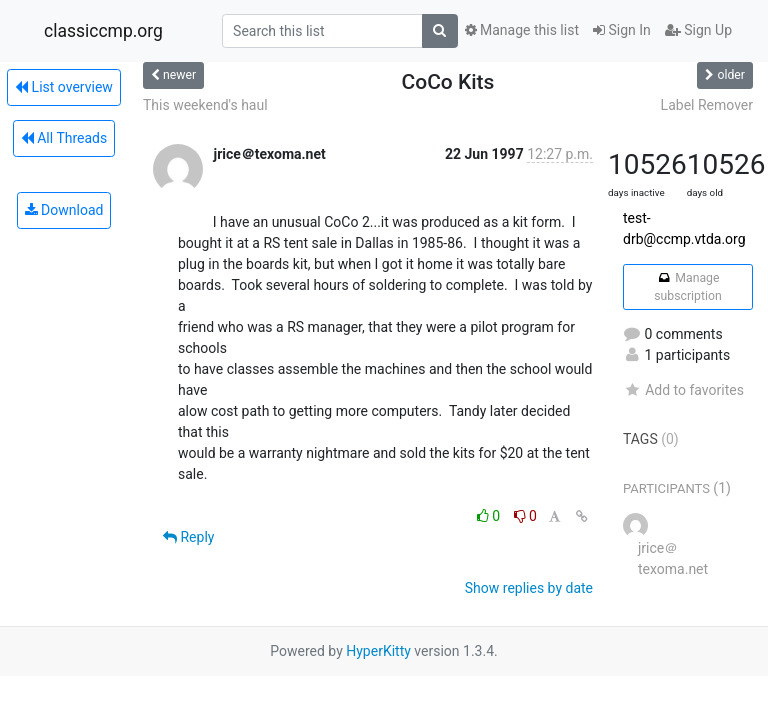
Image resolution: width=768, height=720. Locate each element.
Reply (188, 537)
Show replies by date (529, 588)
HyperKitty (378, 651)
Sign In (622, 30)
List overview (64, 87)
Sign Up (698, 30)
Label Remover (707, 105)
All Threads (64, 138)
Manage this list (522, 30)
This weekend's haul (205, 105)
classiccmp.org (103, 31)
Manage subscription (687, 287)
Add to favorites (683, 390)
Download (64, 210)
